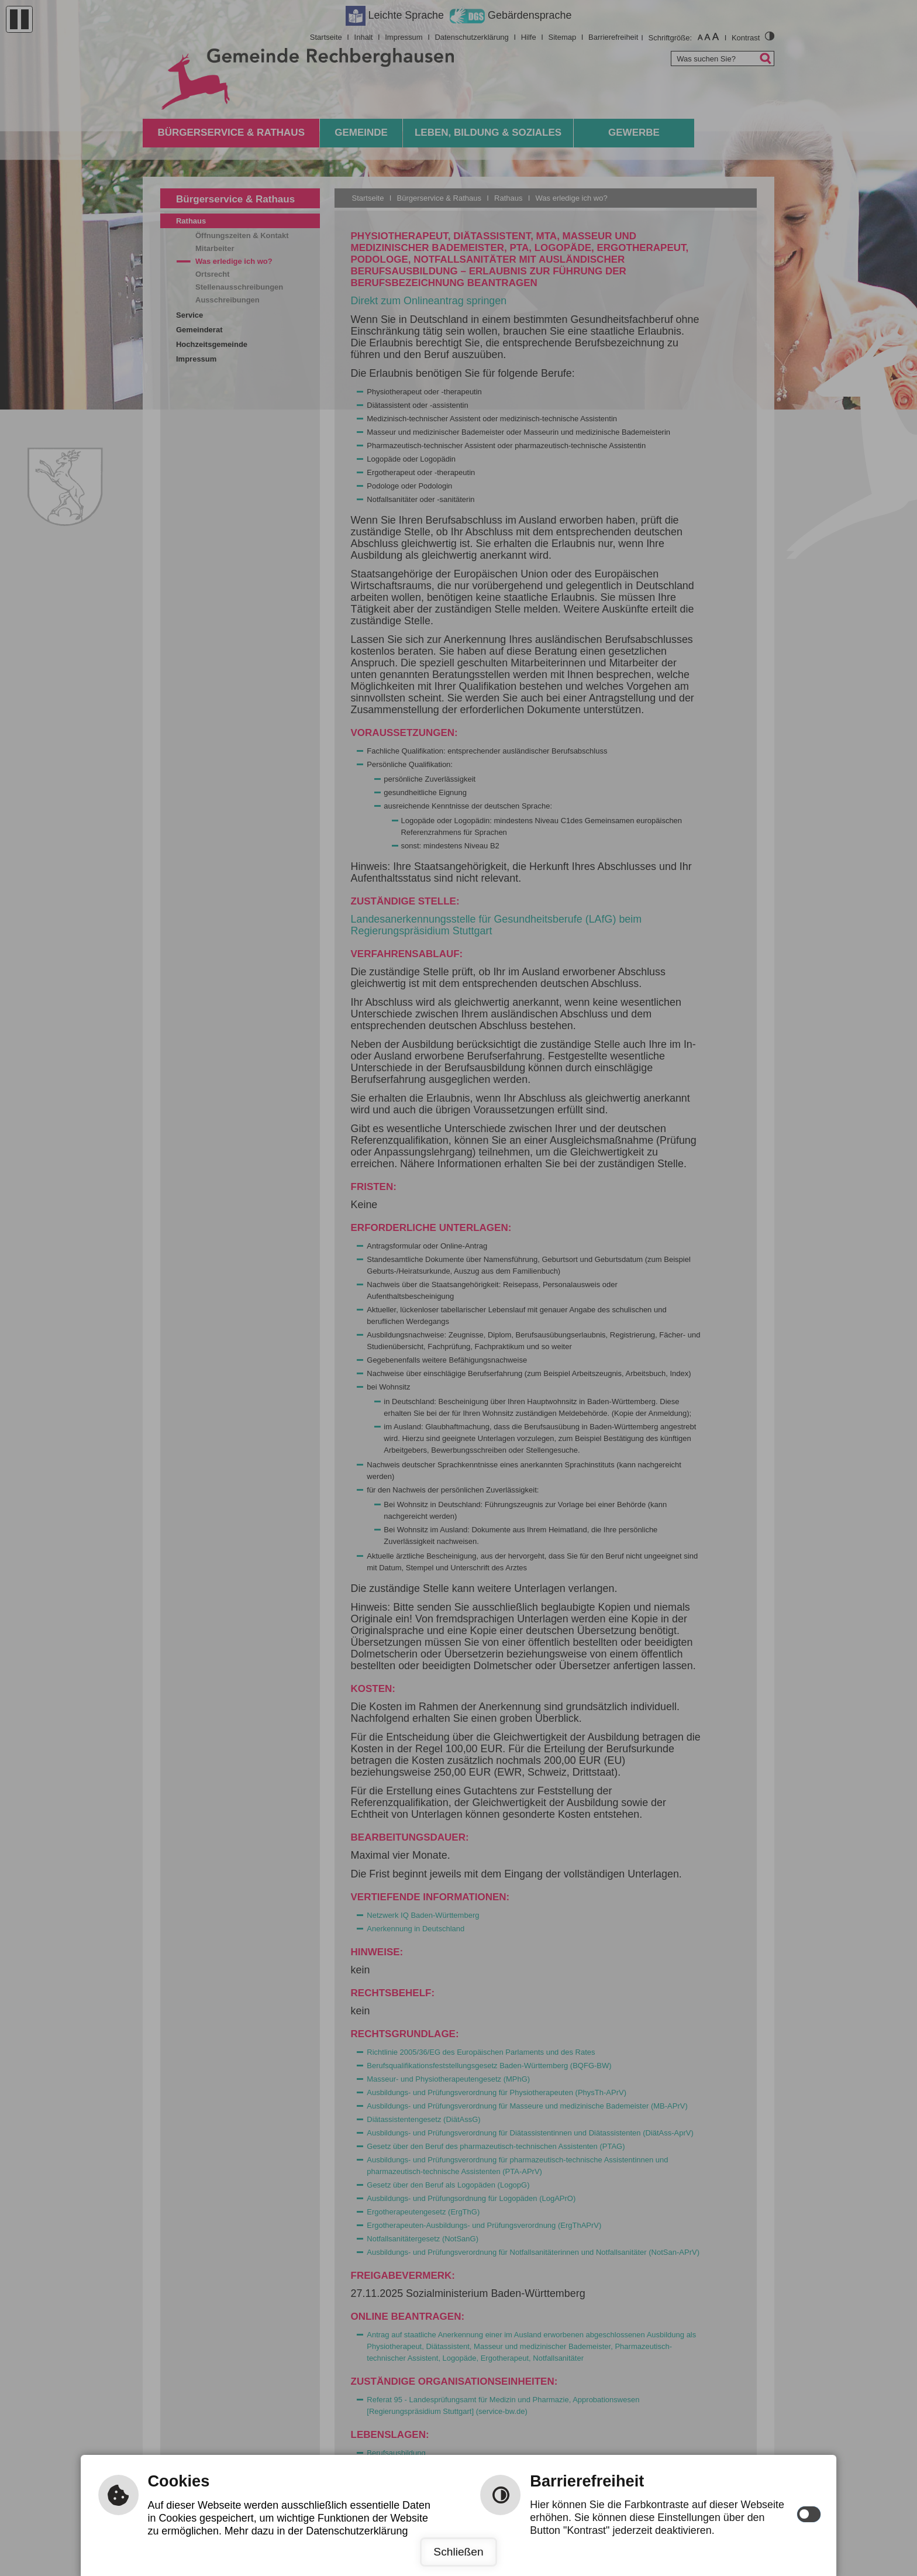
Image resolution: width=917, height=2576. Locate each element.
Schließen (458, 2552)
